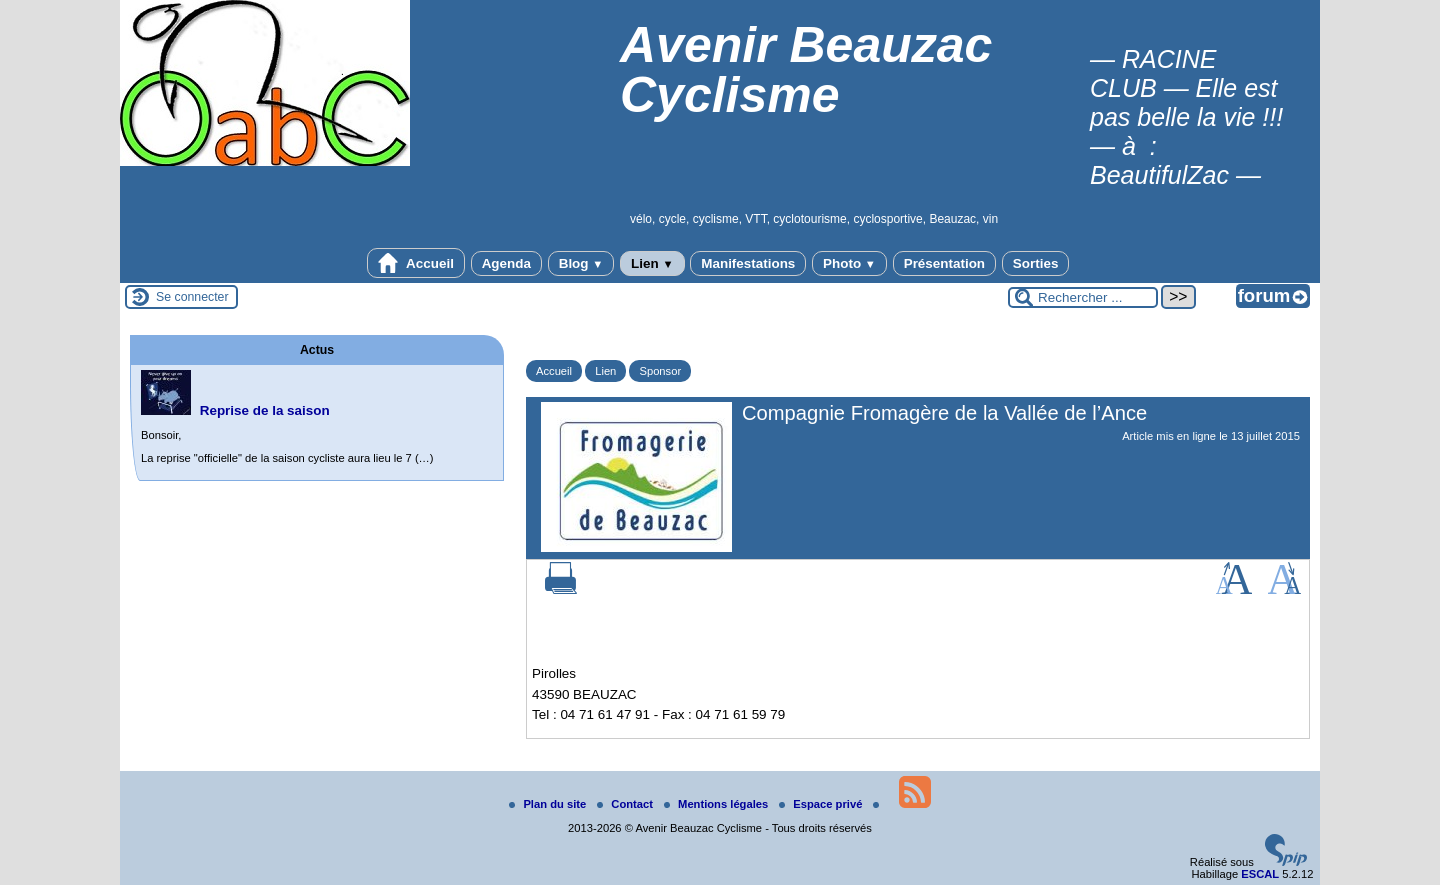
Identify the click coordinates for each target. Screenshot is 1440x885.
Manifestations (748, 263)
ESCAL (1260, 874)
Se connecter (192, 297)
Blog (581, 263)
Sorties (1036, 263)
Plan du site (549, 804)
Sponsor (660, 371)
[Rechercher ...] (1083, 297)
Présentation (944, 263)
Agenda (506, 263)
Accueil (416, 263)
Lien (652, 263)
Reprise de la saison (265, 410)
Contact (626, 804)
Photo (849, 263)
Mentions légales (717, 804)
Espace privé (822, 804)
